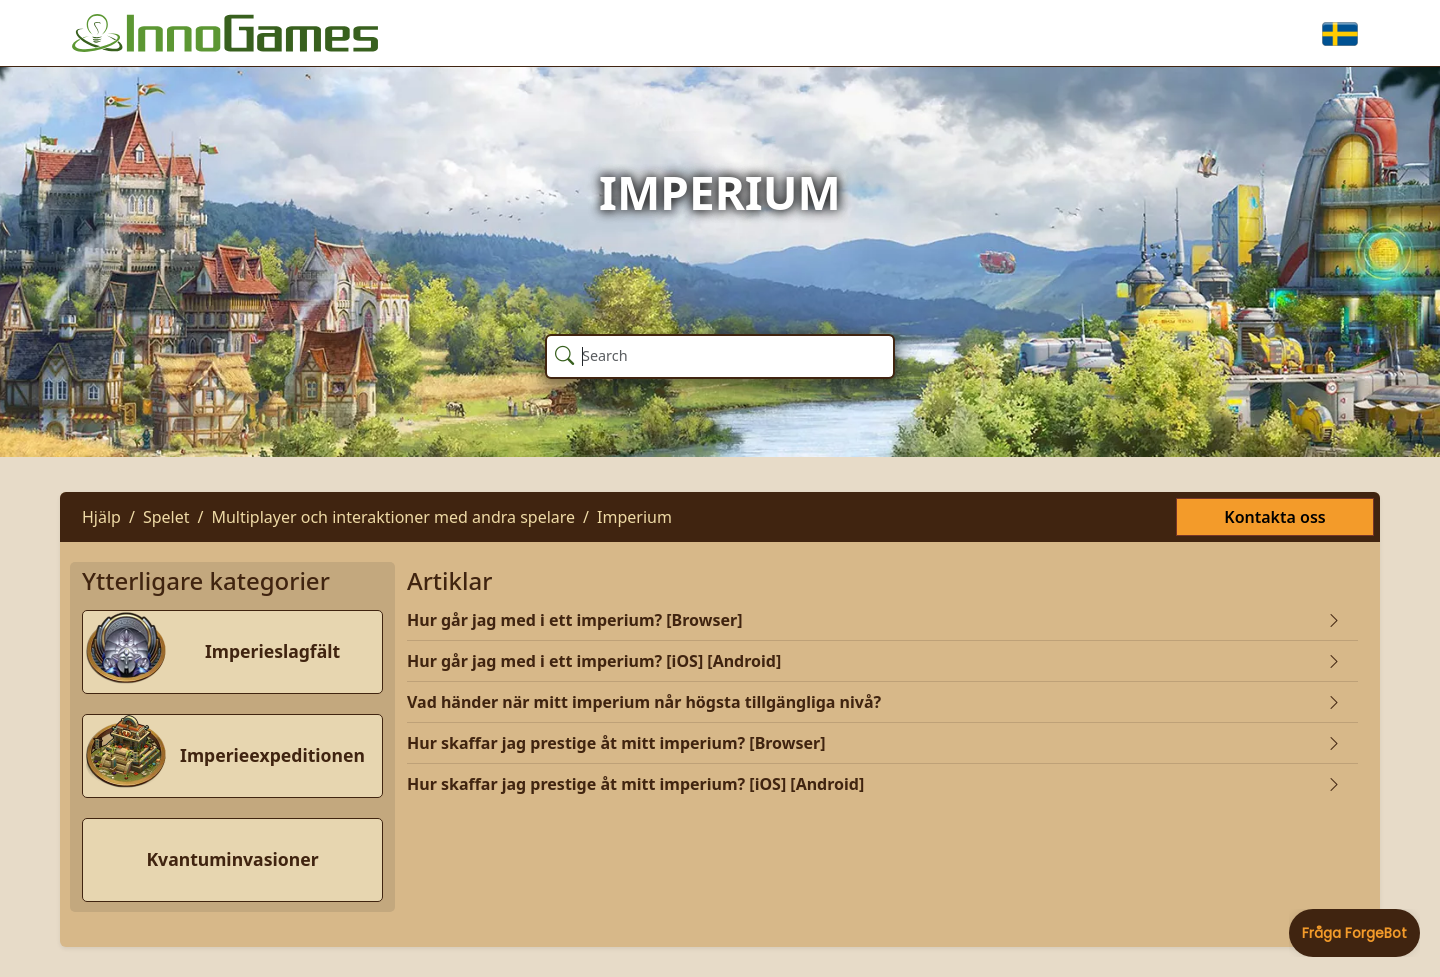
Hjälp (101, 517)
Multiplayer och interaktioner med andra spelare (393, 517)
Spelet (166, 517)
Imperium (634, 517)
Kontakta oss (1274, 517)
